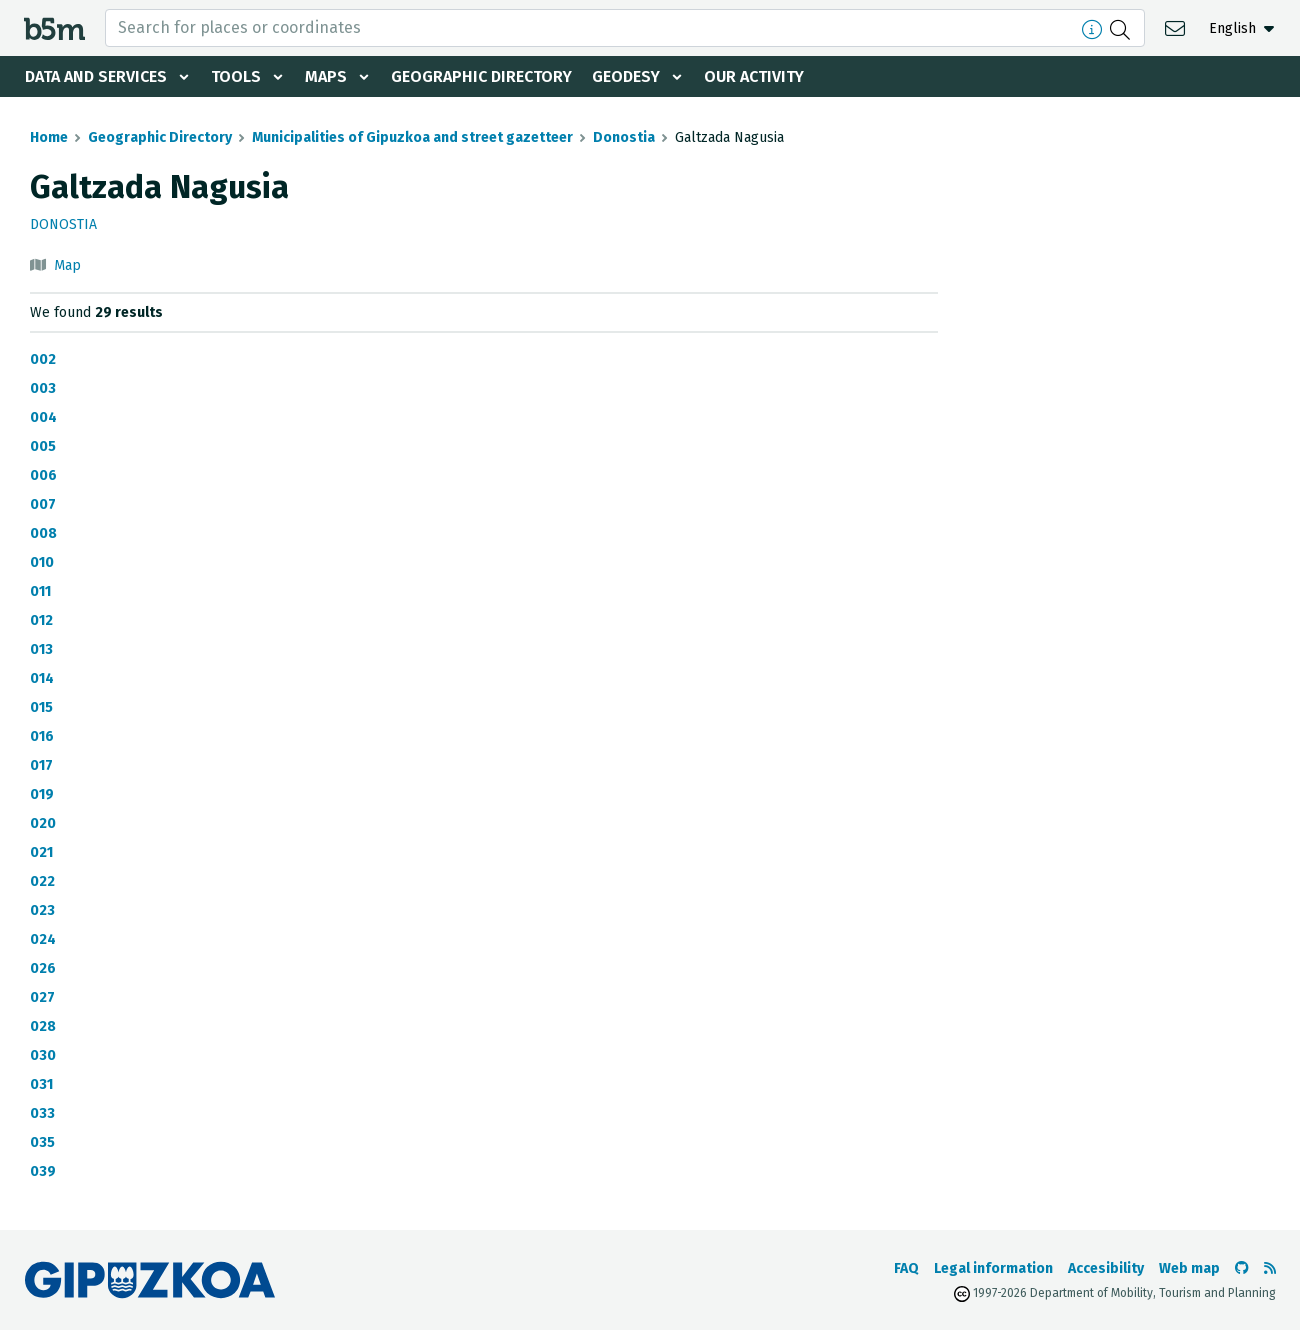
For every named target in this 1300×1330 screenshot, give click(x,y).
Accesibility (1106, 1268)
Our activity (754, 76)
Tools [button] (236, 76)
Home (49, 137)
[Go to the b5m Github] (1242, 1268)
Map (67, 265)
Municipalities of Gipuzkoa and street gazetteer (412, 137)
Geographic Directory (481, 76)
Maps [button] (326, 76)
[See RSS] (1270, 1268)
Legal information (993, 1268)
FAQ (906, 1268)
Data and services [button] (96, 76)
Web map (1189, 1268)
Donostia (624, 137)
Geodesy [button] (626, 76)
